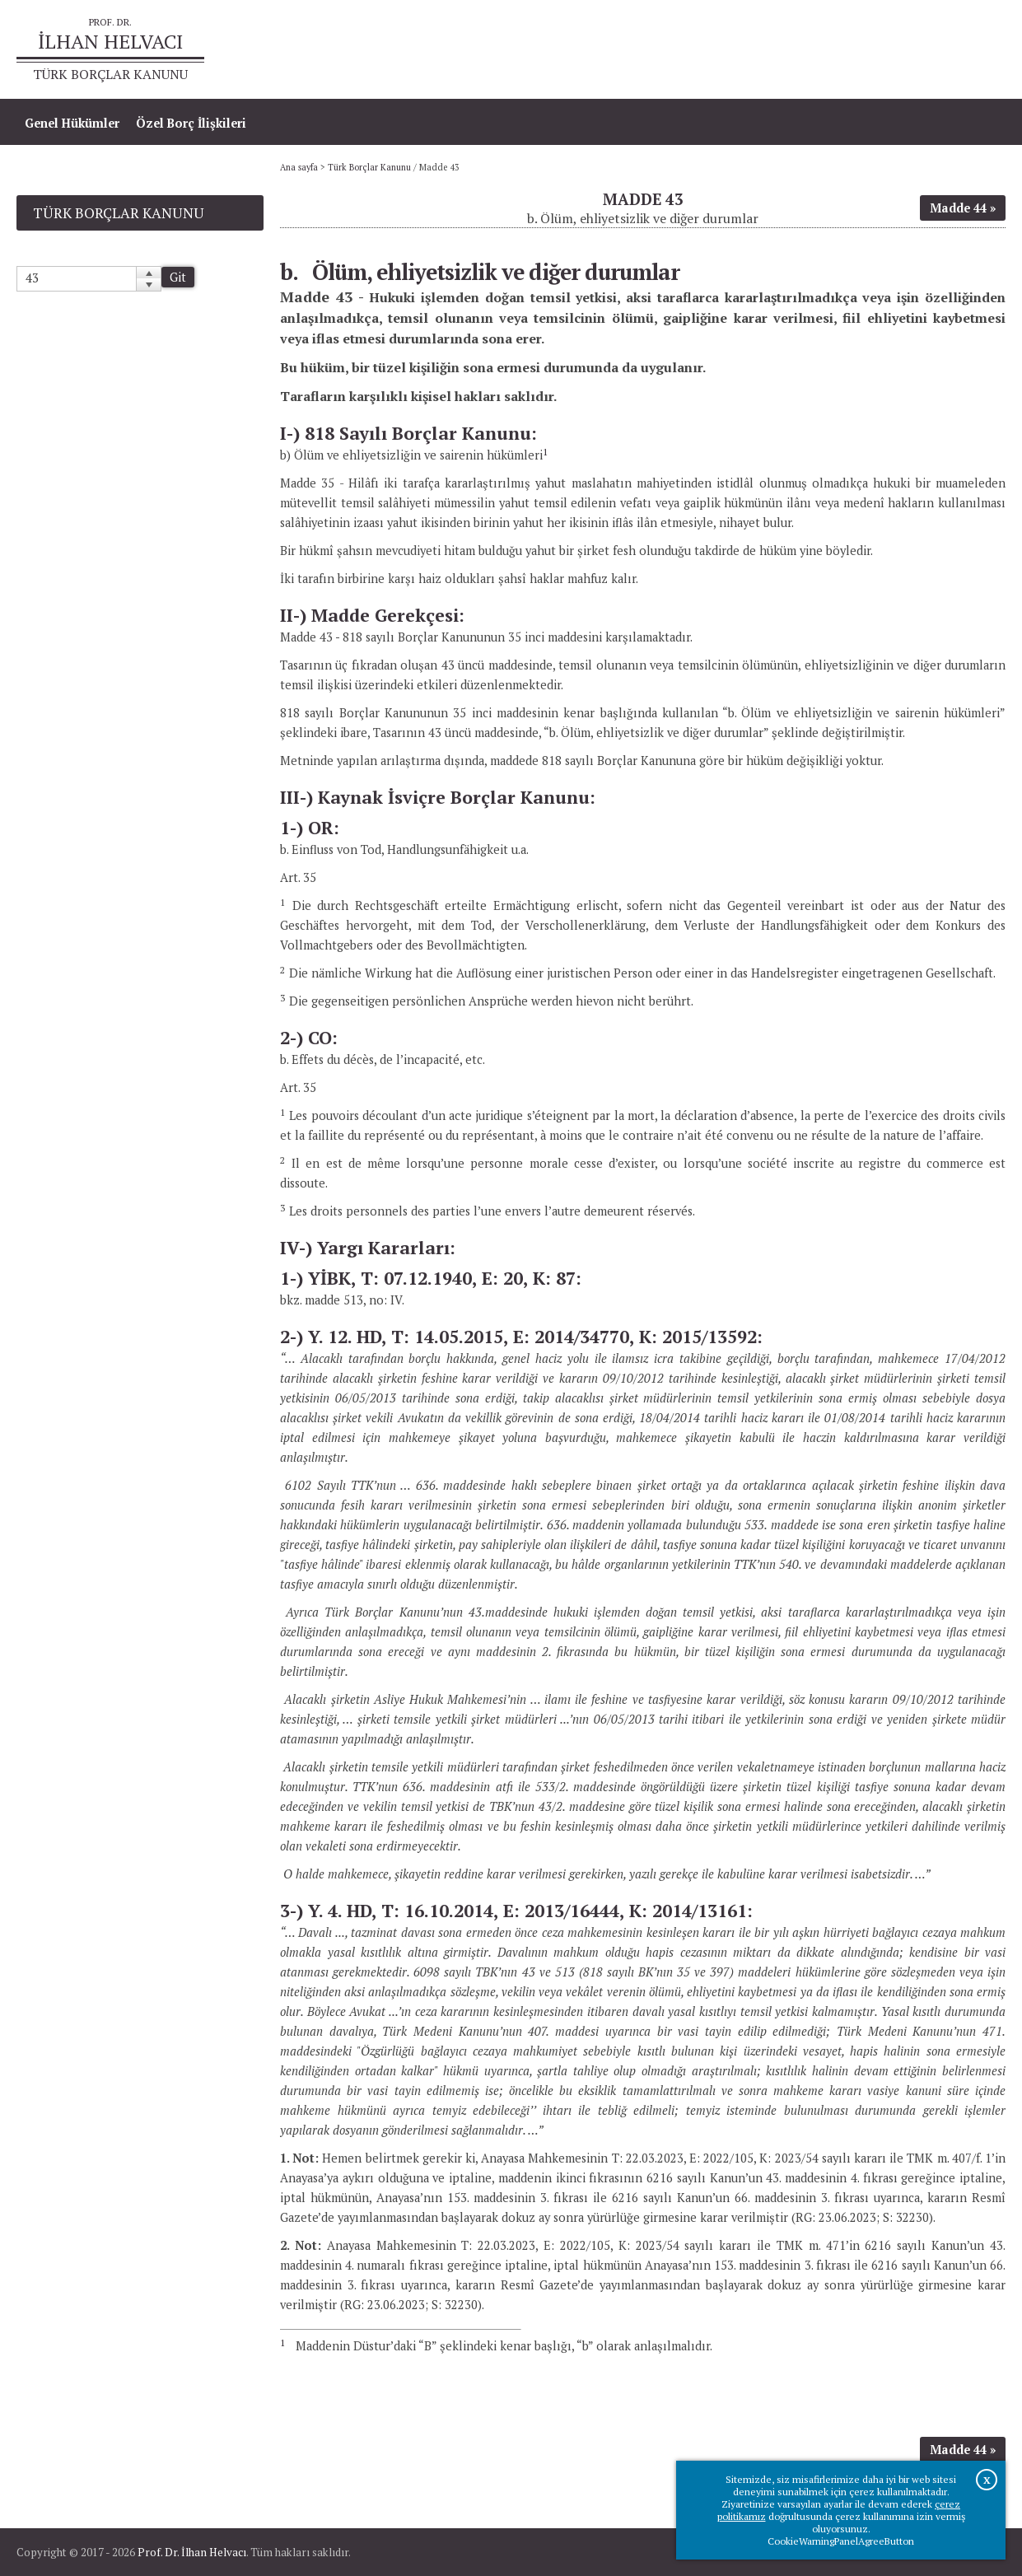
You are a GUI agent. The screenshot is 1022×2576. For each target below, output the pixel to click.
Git (178, 277)
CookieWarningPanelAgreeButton (841, 2541)
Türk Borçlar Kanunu (369, 167)
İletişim (974, 50)
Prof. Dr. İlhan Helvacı (192, 2552)
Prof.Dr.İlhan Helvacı (875, 50)
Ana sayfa (767, 50)
